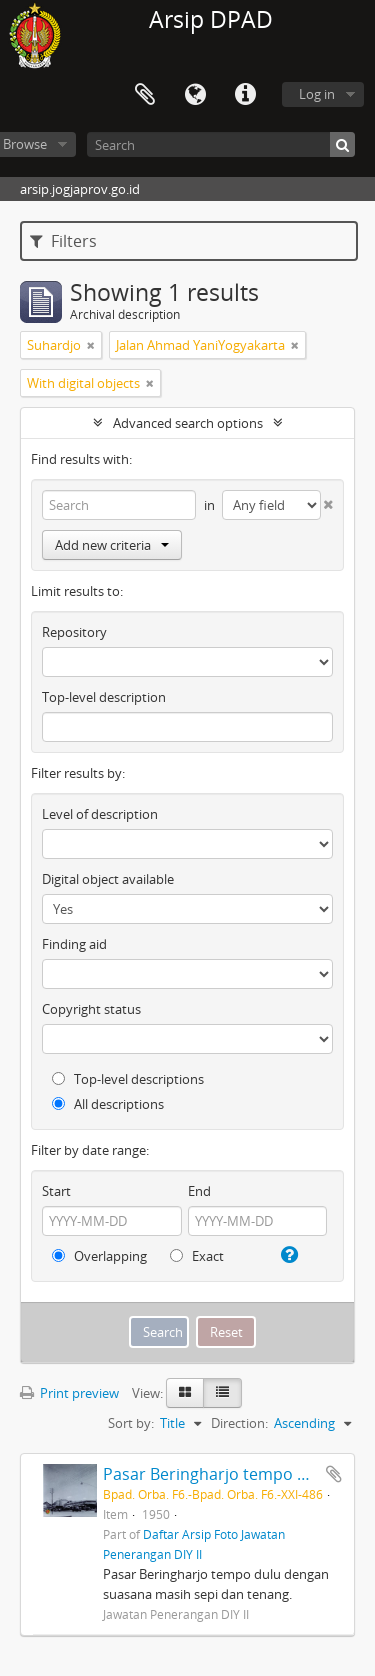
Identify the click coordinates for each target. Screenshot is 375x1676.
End (199, 1191)
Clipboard (145, 95)
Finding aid (74, 944)
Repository (74, 632)
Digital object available (108, 879)
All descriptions (108, 1104)
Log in (317, 94)
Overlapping (99, 1256)
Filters (63, 241)
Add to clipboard (334, 1474)
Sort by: (131, 1423)
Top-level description (104, 697)
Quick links (245, 95)
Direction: (239, 1423)
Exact (197, 1256)
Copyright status (91, 1009)
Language (195, 95)
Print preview (69, 1393)
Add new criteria (112, 545)
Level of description (100, 814)
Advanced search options (188, 423)
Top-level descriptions (128, 1079)
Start (56, 1191)
